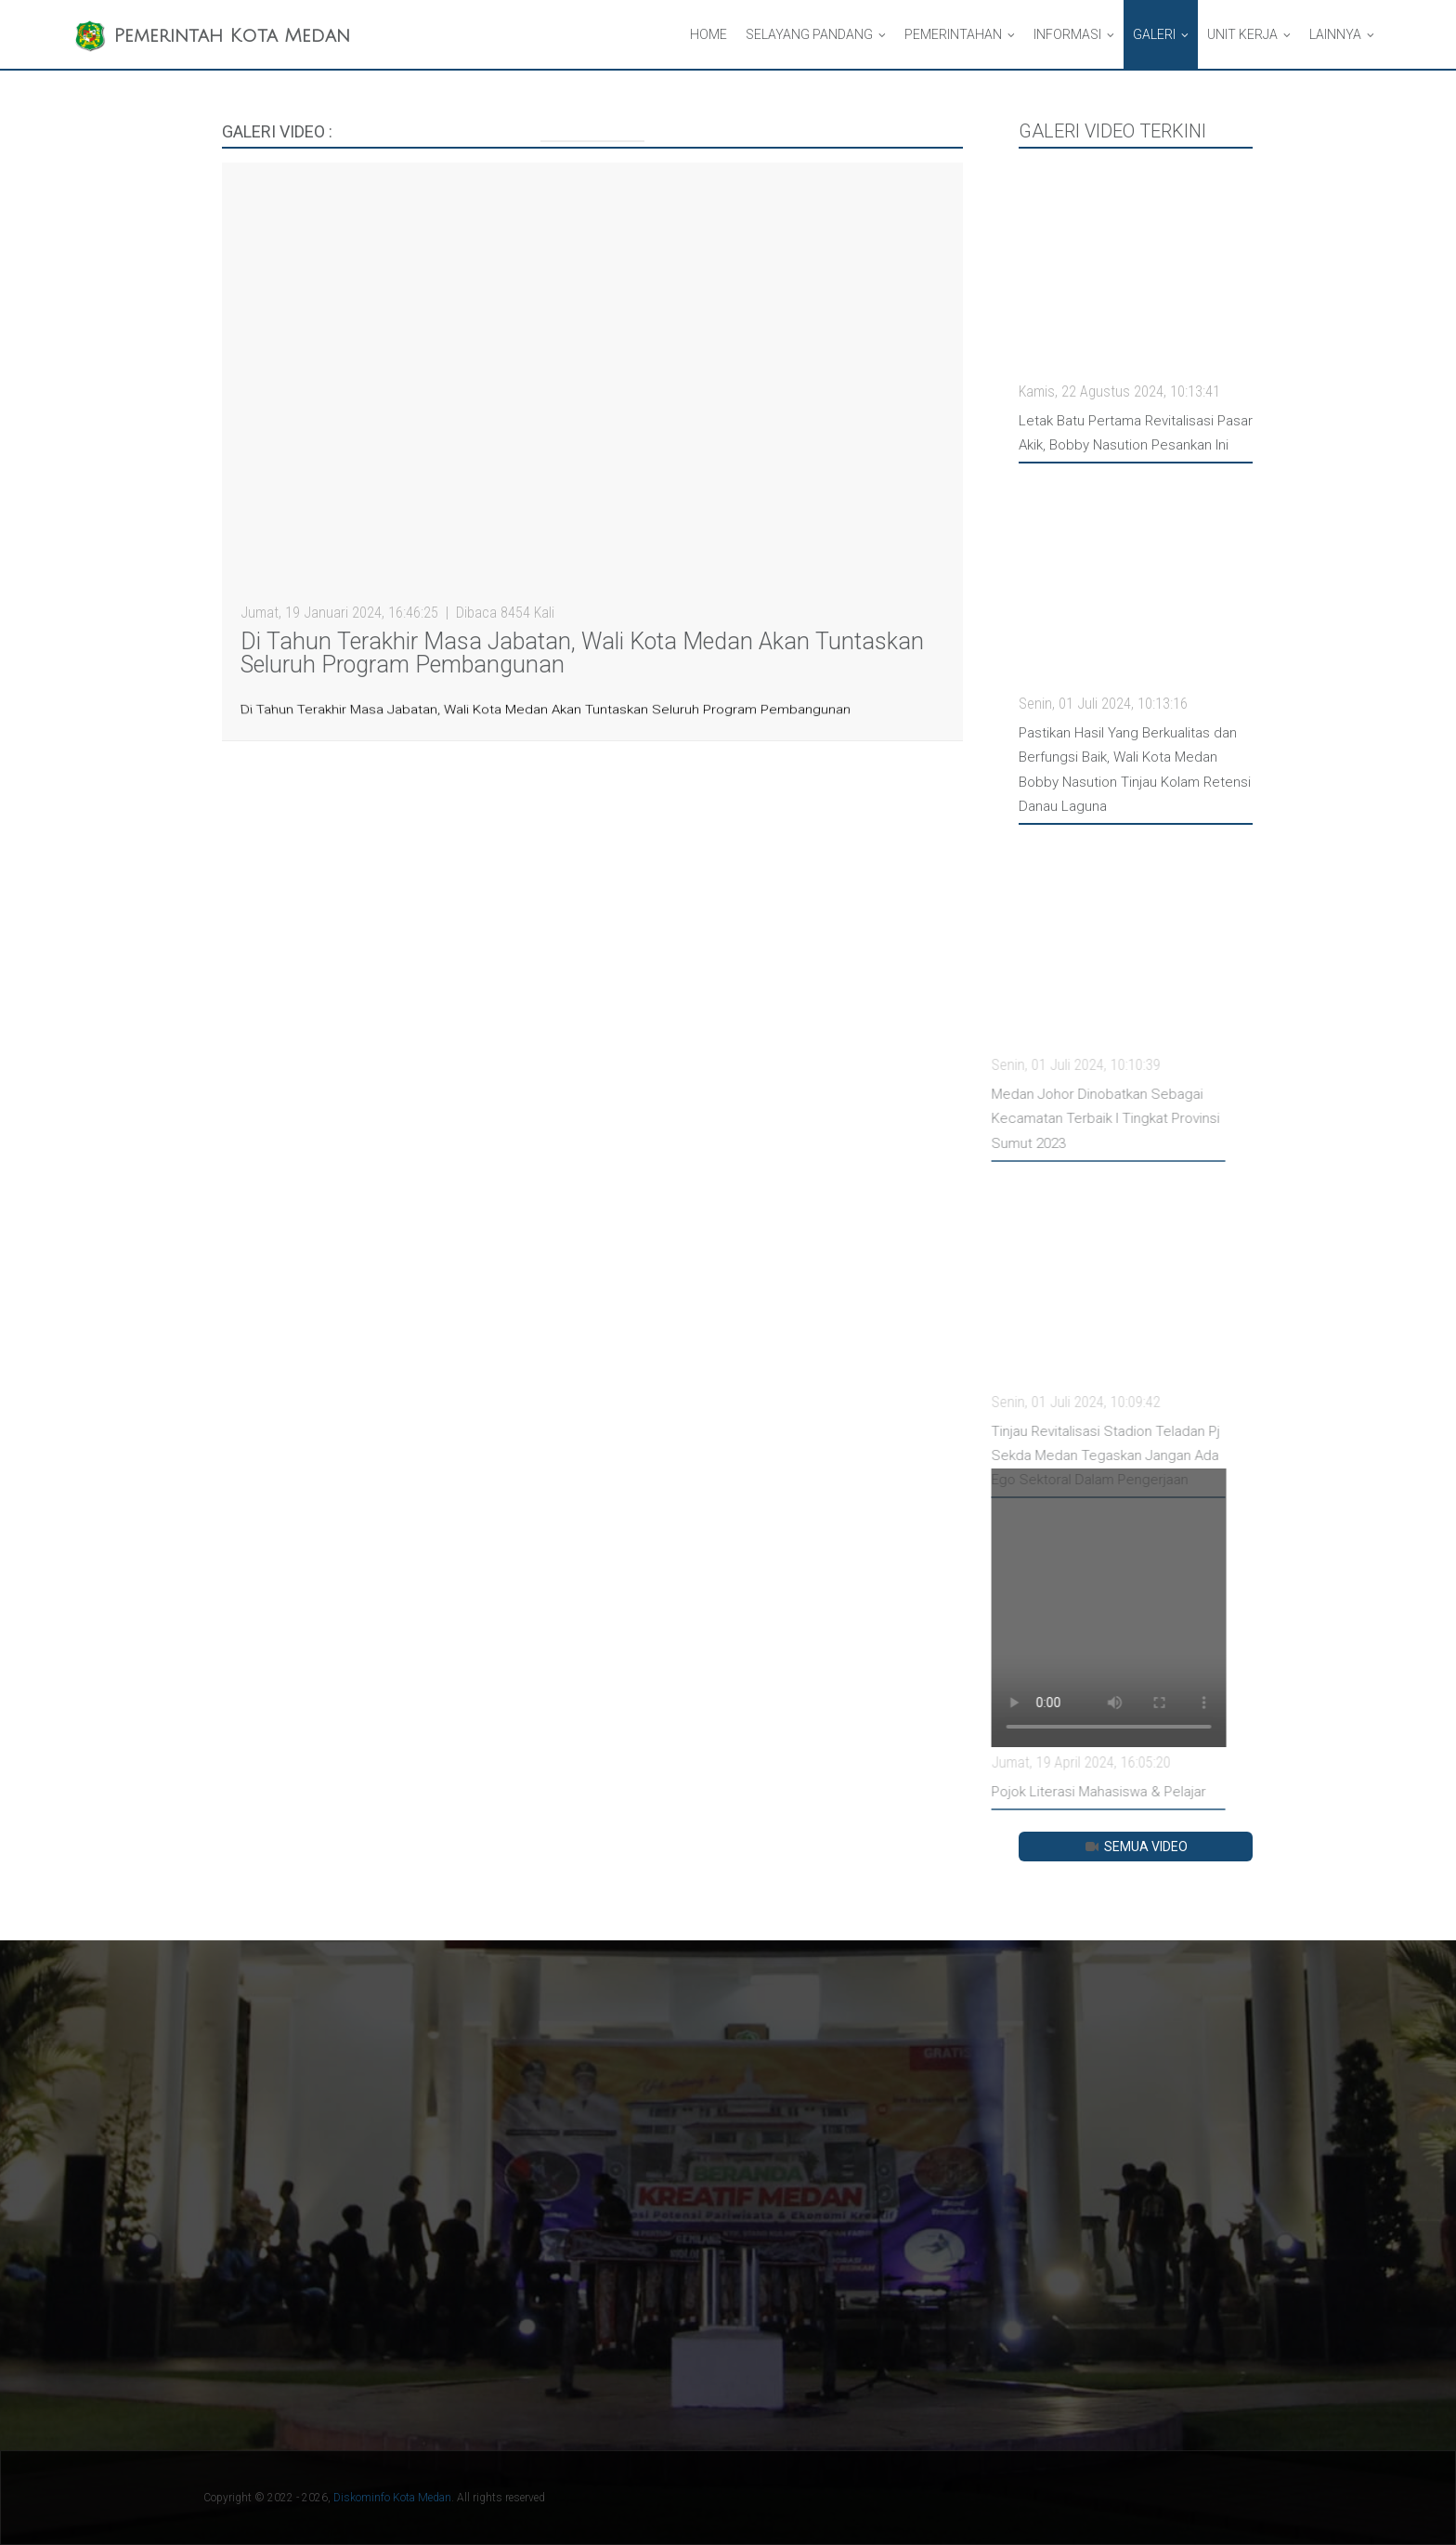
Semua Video (1135, 1846)
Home (708, 34)
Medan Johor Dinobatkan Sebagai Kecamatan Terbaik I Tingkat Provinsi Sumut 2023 (1046, 1119)
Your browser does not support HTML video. (1049, 1607)
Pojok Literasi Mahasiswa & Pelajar (1039, 1791)
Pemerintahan (953, 34)
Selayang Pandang (809, 34)
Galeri (1154, 34)
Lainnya (1335, 34)
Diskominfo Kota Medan (392, 2497)
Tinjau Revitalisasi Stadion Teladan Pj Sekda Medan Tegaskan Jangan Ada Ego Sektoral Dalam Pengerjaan (1046, 1456)
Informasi (1067, 34)
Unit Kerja (1242, 34)
